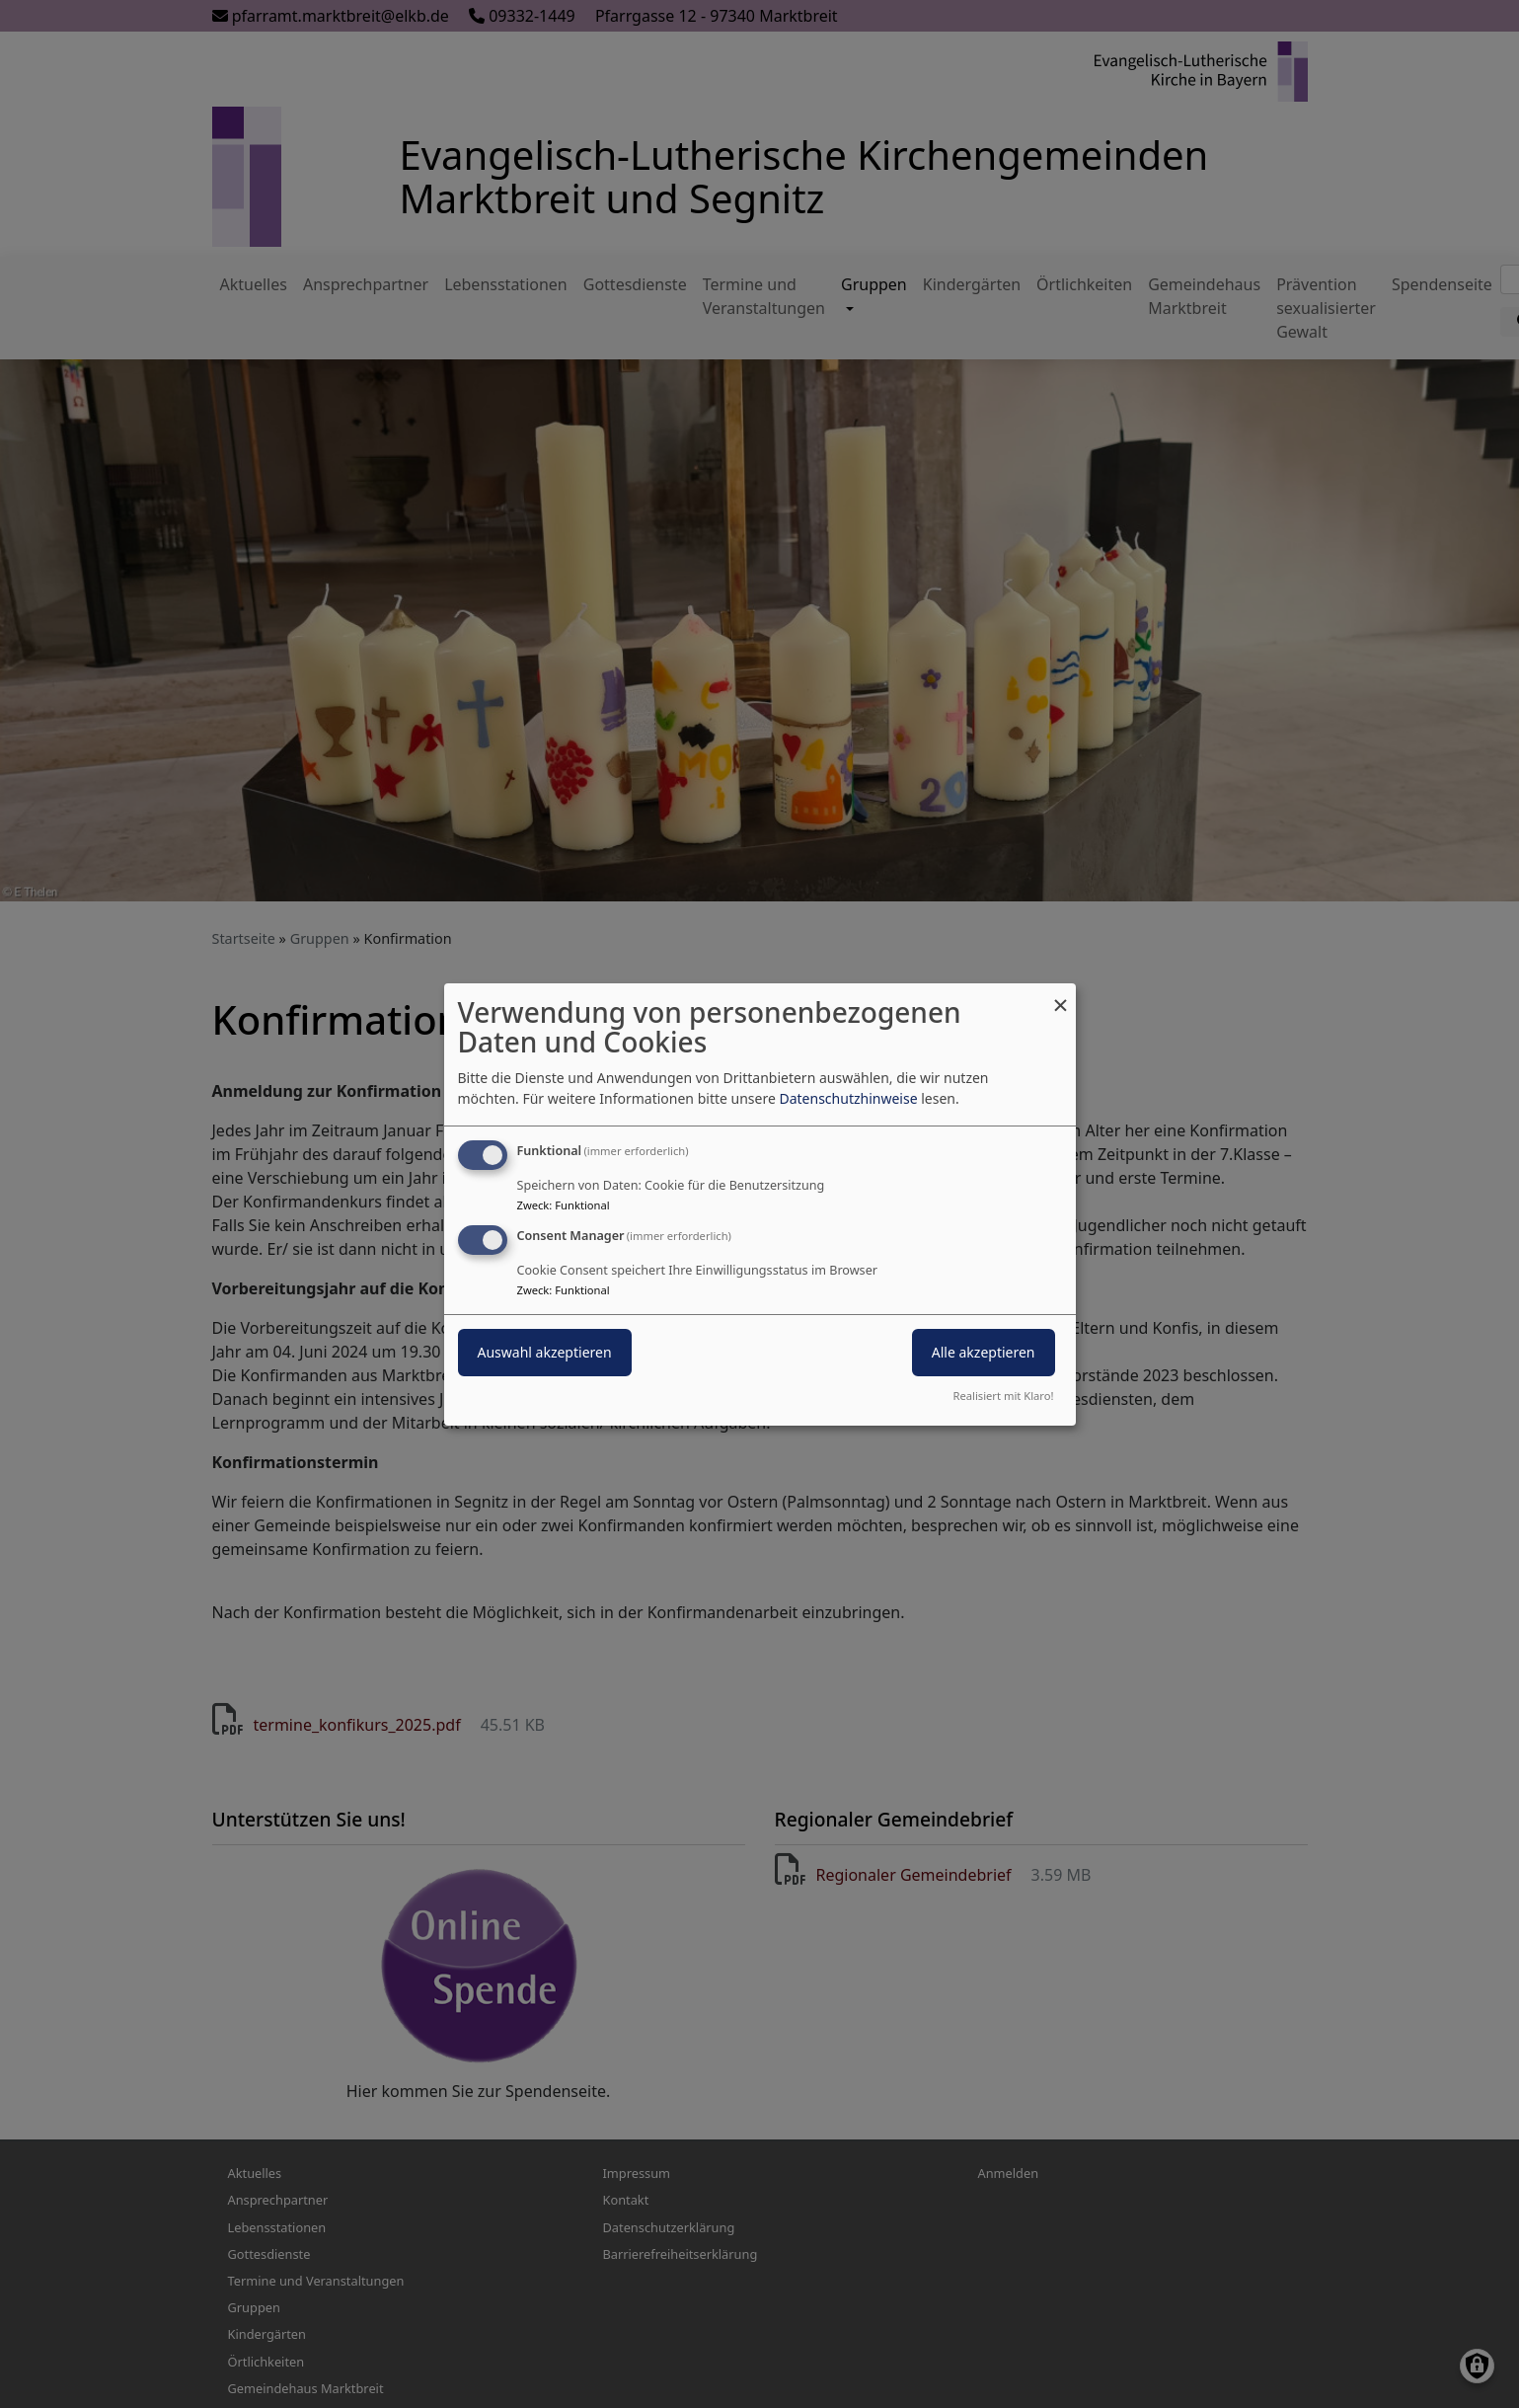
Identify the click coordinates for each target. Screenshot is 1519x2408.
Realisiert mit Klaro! (1003, 1395)
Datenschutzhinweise (848, 1098)
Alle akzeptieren (983, 1352)
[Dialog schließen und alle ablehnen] (1061, 994)
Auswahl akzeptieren (545, 1352)
